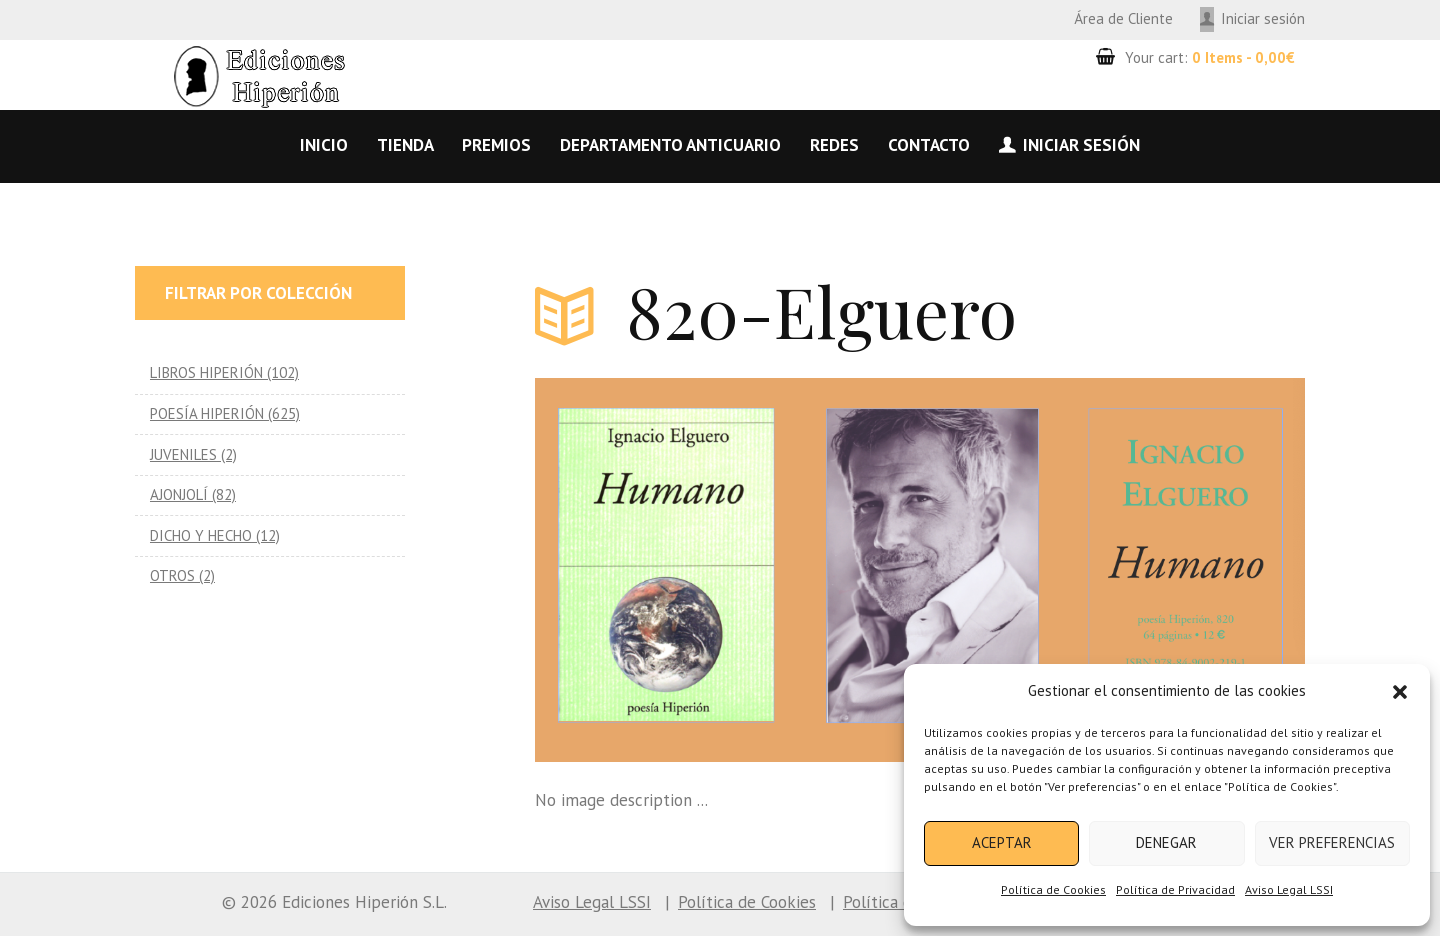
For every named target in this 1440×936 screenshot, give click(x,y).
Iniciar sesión (1263, 18)
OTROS (172, 575)
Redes (834, 145)
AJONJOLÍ (179, 494)
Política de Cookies (1053, 889)
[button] (1400, 692)
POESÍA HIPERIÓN (207, 413)
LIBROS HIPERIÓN (206, 372)
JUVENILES (183, 454)
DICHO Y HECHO (201, 535)
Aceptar (1002, 842)
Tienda (405, 145)
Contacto (929, 145)
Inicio (324, 145)
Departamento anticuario (670, 145)
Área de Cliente (1123, 18)
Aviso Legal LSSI (1289, 889)
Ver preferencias (1332, 842)
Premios (496, 145)
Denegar (1166, 842)
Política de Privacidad (1175, 889)
